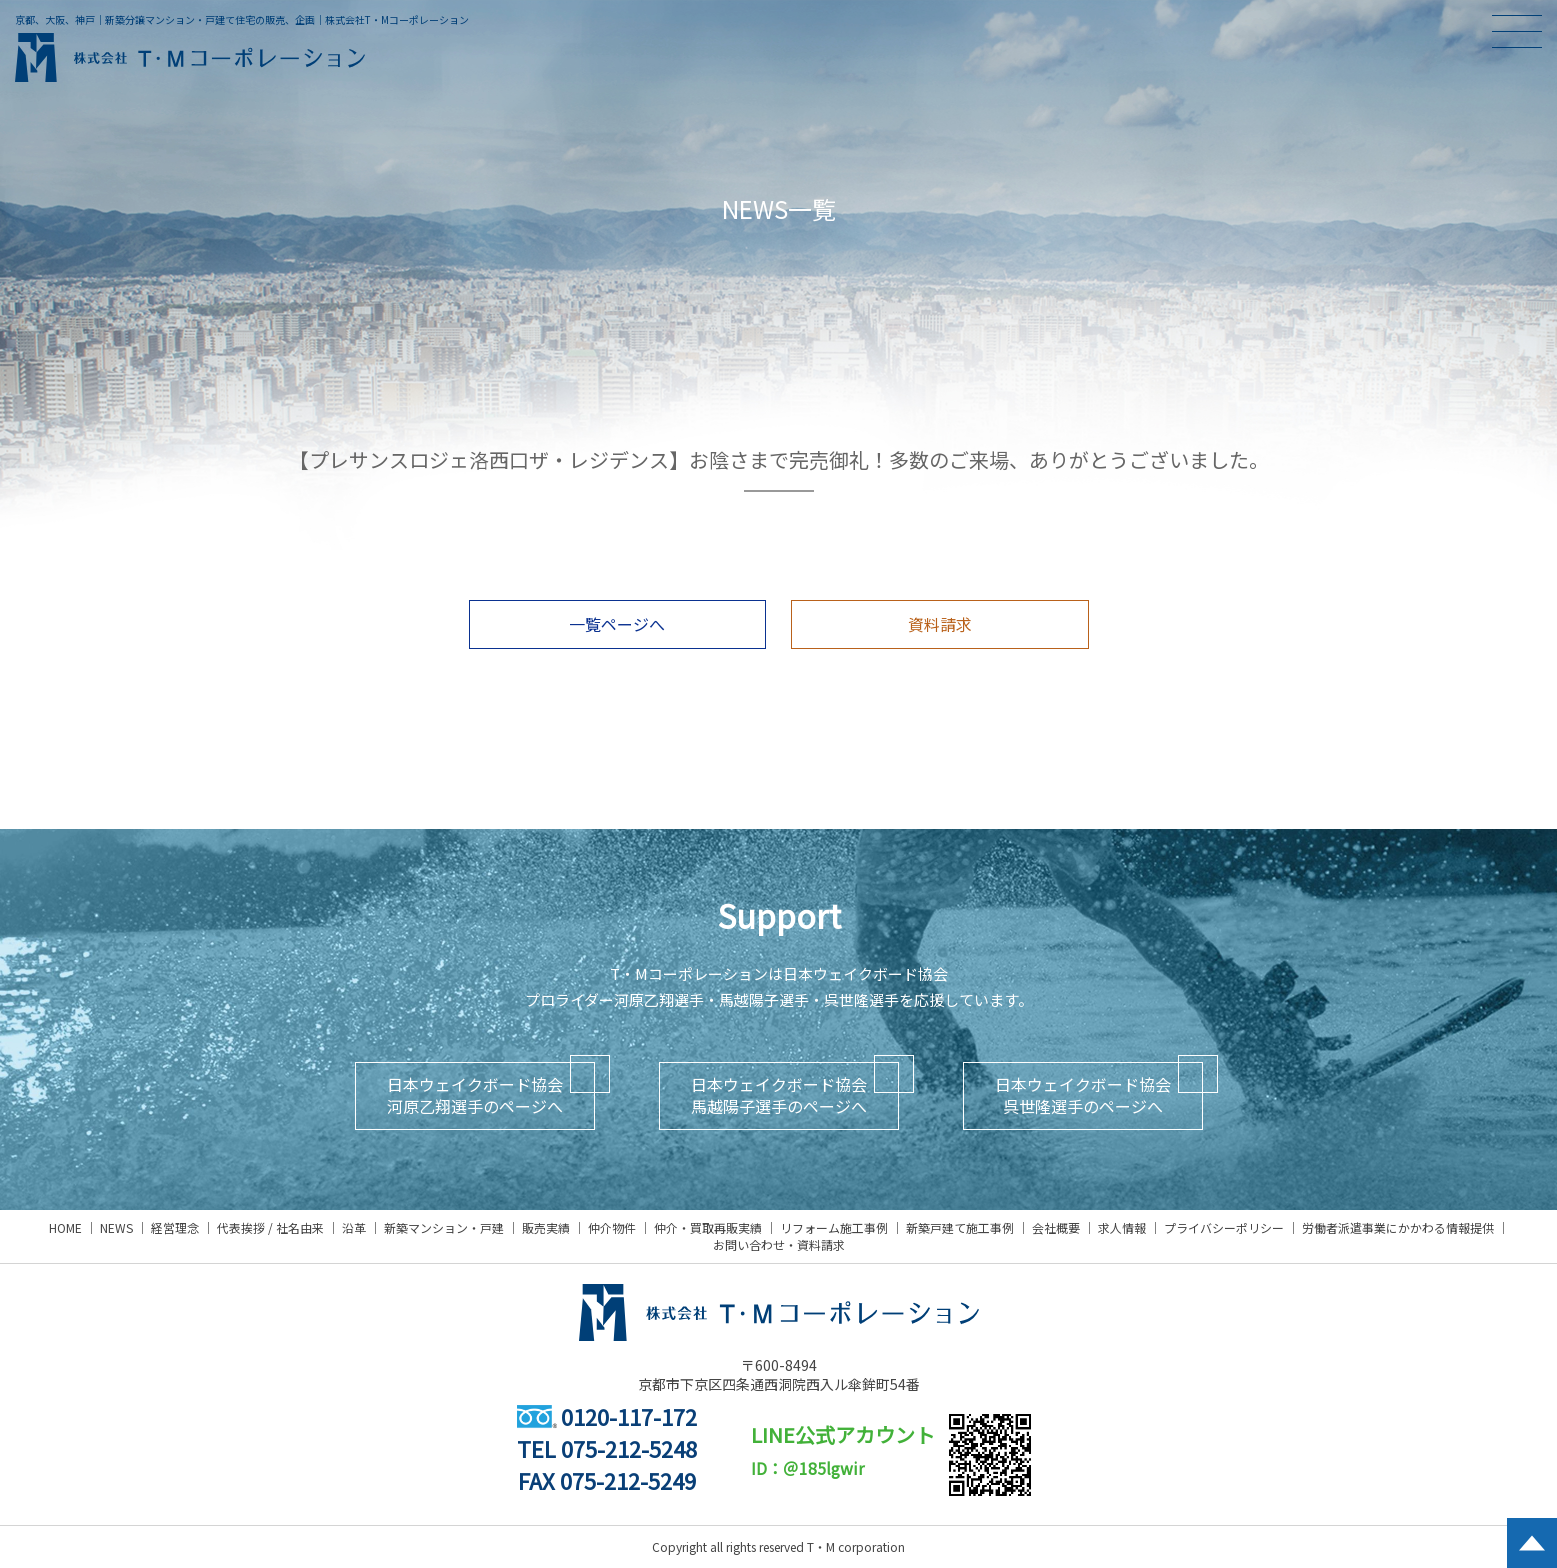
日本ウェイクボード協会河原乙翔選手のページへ (475, 1095)
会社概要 (1056, 1227)
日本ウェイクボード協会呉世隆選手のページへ (1083, 1095)
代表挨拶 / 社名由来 (270, 1227)
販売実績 (546, 1227)
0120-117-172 (607, 1416)
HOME (65, 1227)
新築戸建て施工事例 (960, 1227)
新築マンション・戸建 (444, 1227)
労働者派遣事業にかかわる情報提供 (1398, 1227)
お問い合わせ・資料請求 (779, 1244)
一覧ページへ (617, 624)
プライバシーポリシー (1224, 1227)
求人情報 (1122, 1227)
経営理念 (175, 1227)
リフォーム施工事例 (834, 1227)
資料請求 (940, 624)
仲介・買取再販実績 (708, 1227)
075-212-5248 (629, 1448)
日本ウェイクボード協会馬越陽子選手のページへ (779, 1095)
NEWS (116, 1227)
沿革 (354, 1227)
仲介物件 (612, 1227)
